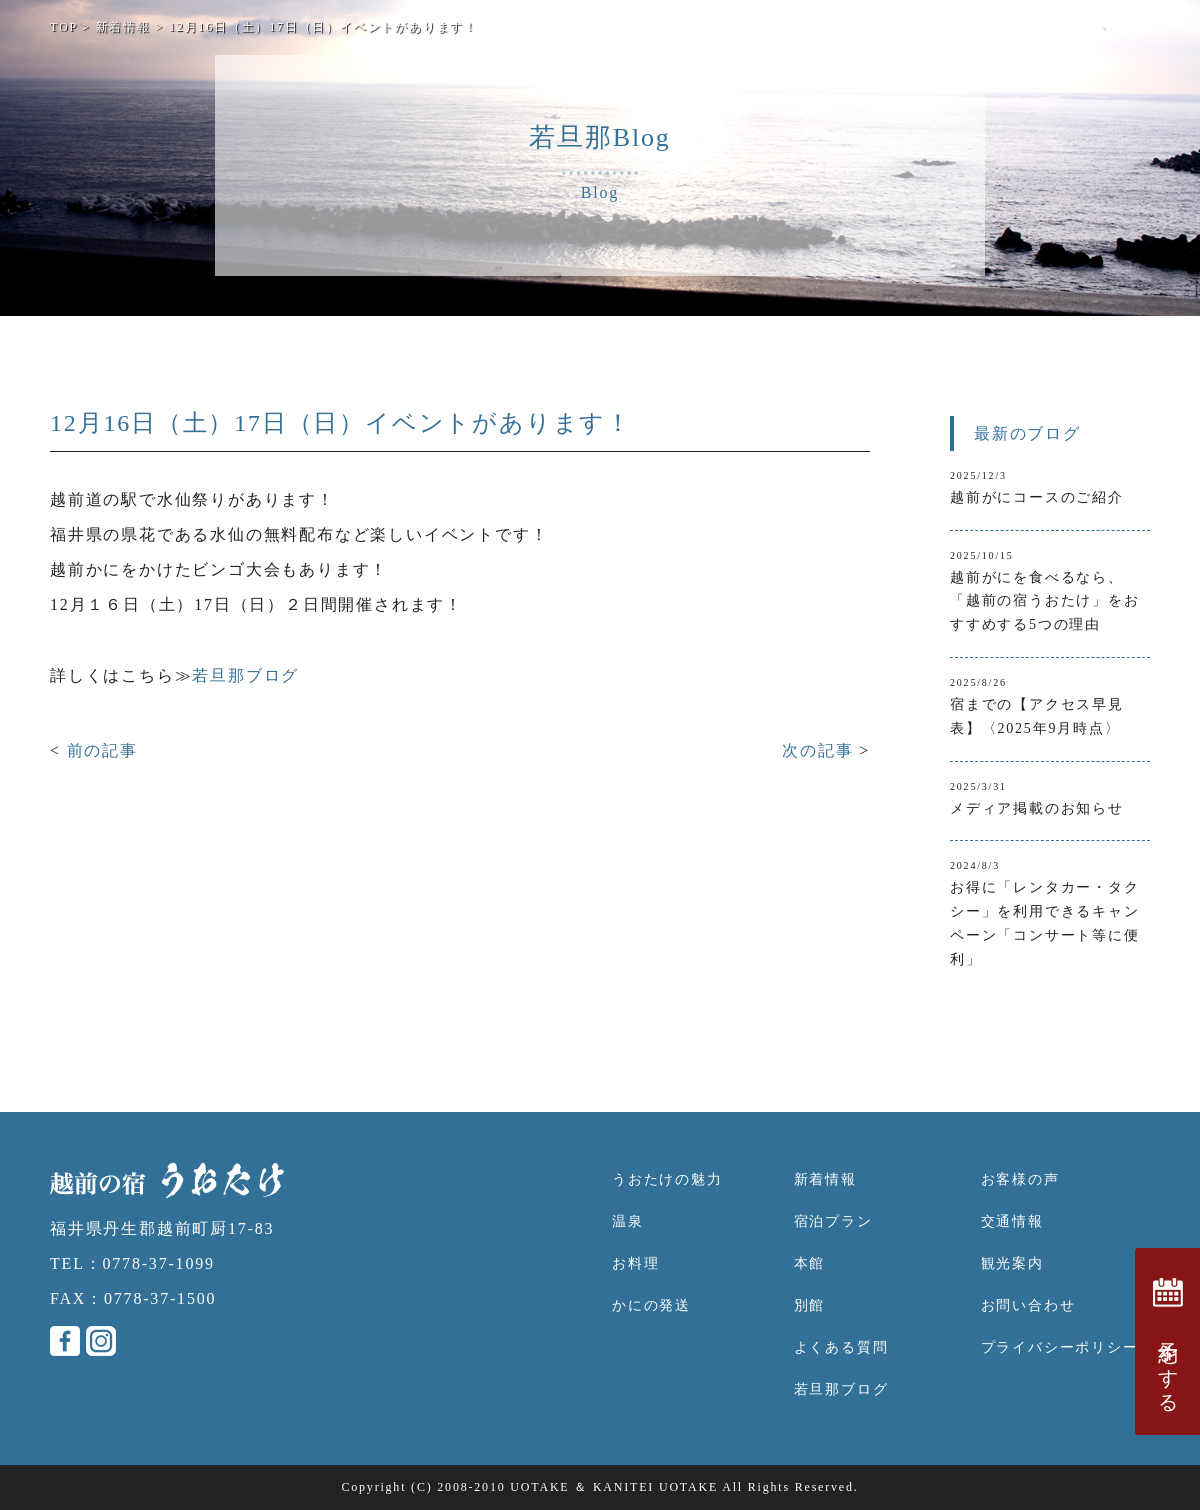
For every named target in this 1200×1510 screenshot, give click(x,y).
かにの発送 (651, 1305)
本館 (810, 1263)
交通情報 (1012, 1221)
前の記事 (102, 750)
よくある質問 (841, 1347)
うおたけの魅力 (667, 1179)
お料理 (635, 1263)
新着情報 (825, 1179)
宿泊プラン (833, 1221)
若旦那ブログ (245, 675)
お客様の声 (1020, 1179)
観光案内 (1012, 1263)
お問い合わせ (1028, 1305)
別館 (810, 1305)
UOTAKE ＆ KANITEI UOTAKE (614, 1487)
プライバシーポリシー (1060, 1347)
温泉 (628, 1221)
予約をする (1168, 1341)
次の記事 (820, 750)
